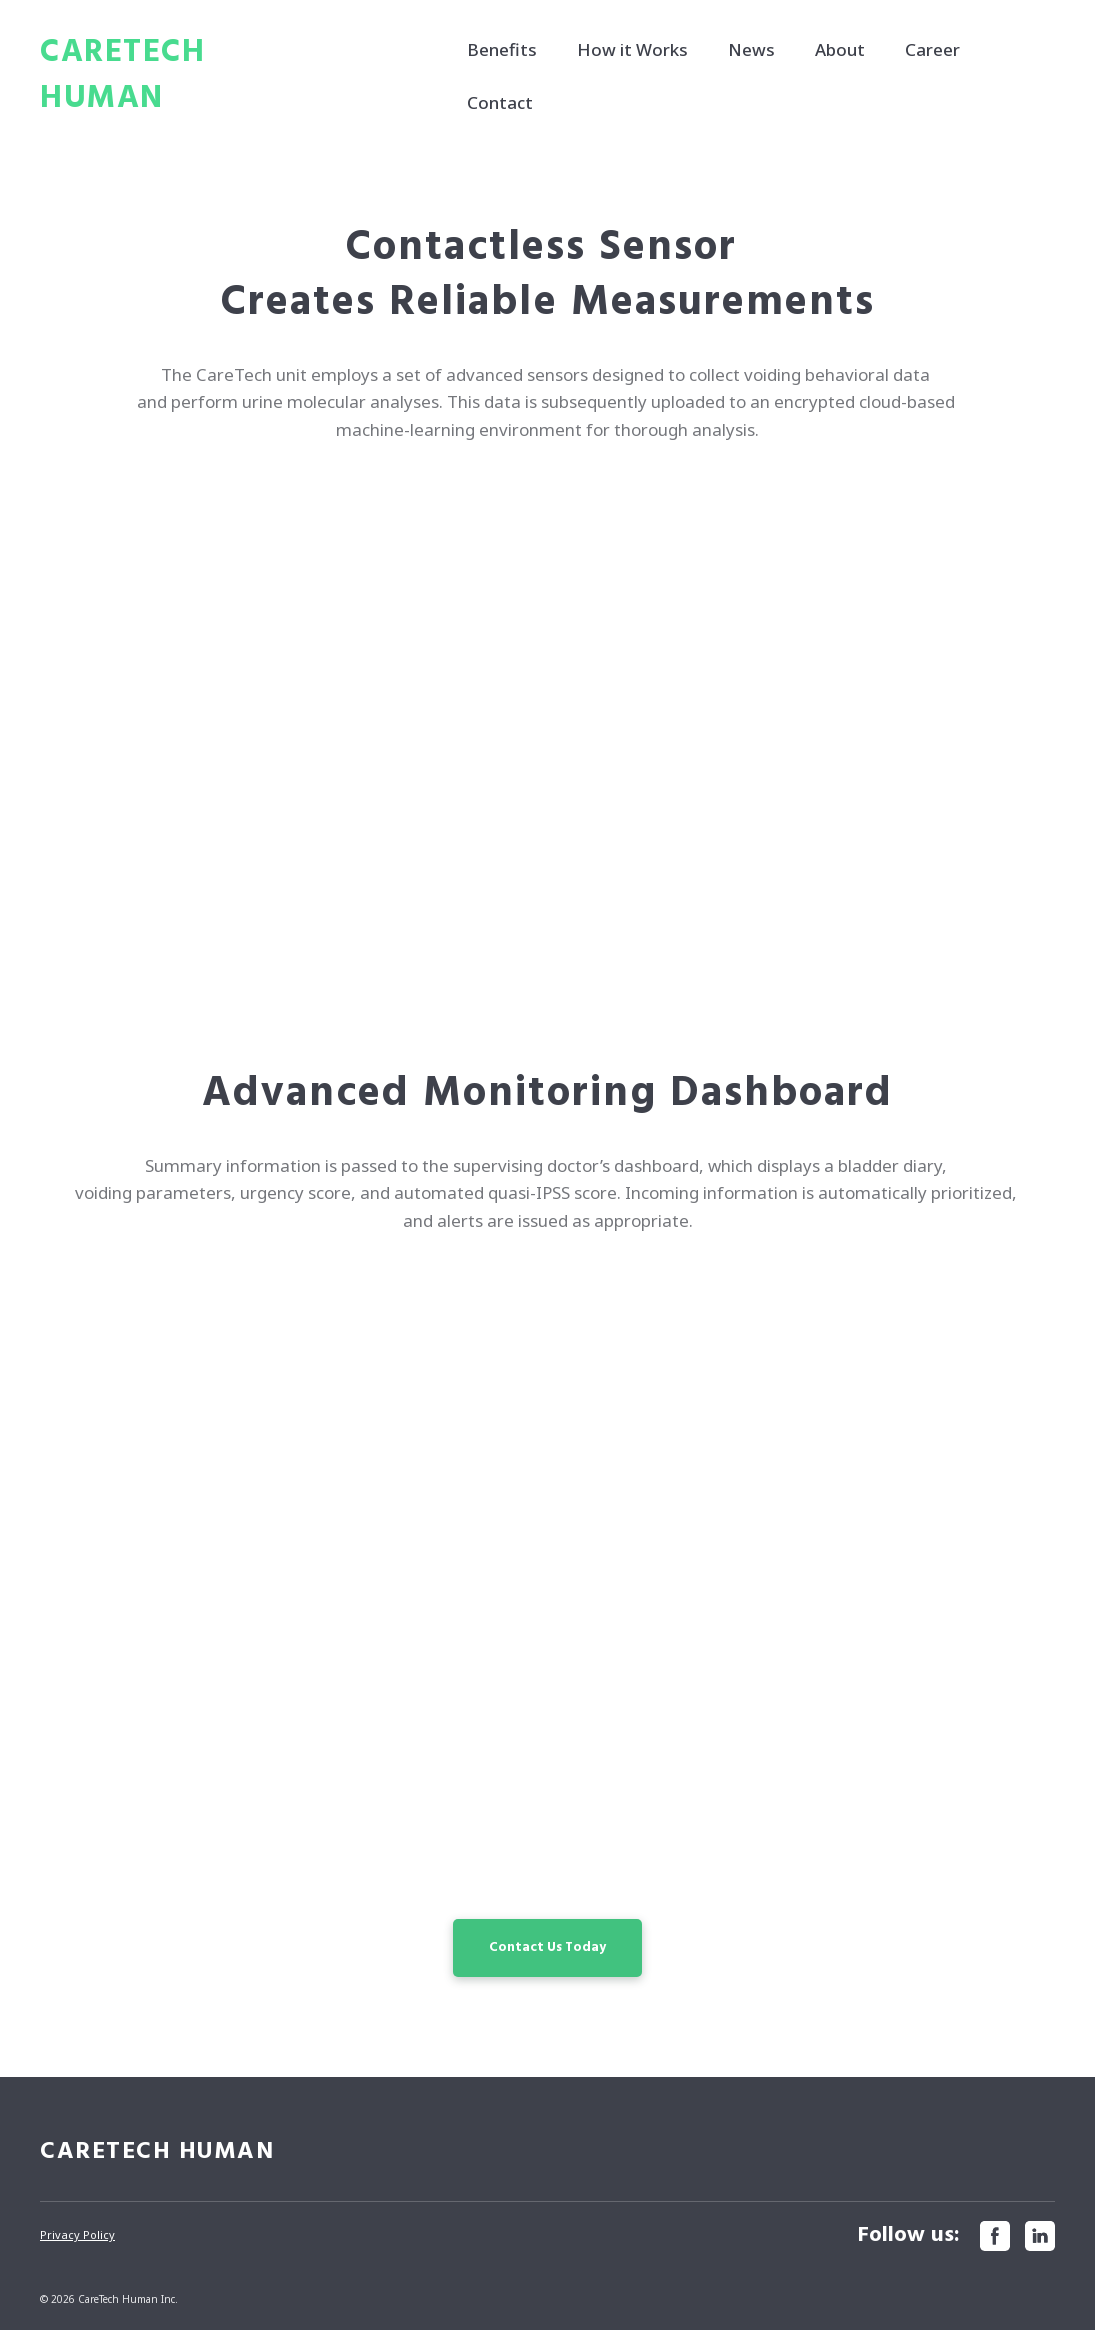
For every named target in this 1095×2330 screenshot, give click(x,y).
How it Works (632, 49)
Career (932, 49)
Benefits (502, 49)
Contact (500, 102)
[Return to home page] (184, 76)
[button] (547, 1948)
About (840, 49)
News (751, 49)
